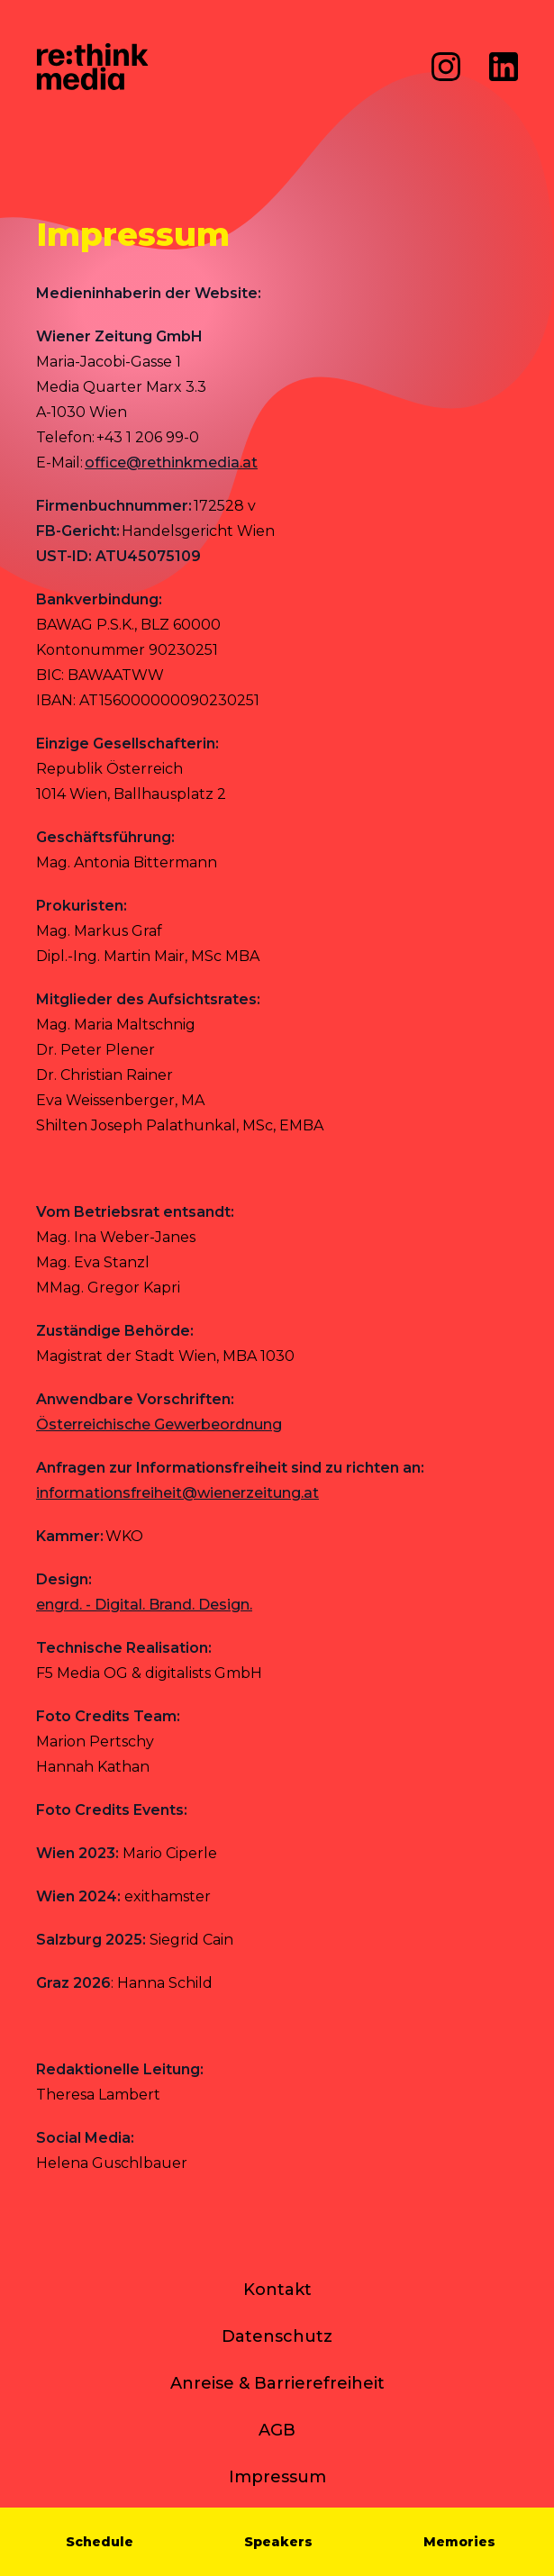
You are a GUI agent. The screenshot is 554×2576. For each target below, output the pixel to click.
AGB (277, 2430)
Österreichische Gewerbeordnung (159, 1424)
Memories (459, 2542)
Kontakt (277, 2289)
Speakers (278, 2542)
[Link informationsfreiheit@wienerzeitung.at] (177, 1492)
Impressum (277, 2477)
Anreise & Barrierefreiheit (277, 2383)
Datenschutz (277, 2336)
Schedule (99, 2542)
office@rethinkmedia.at (171, 462)
